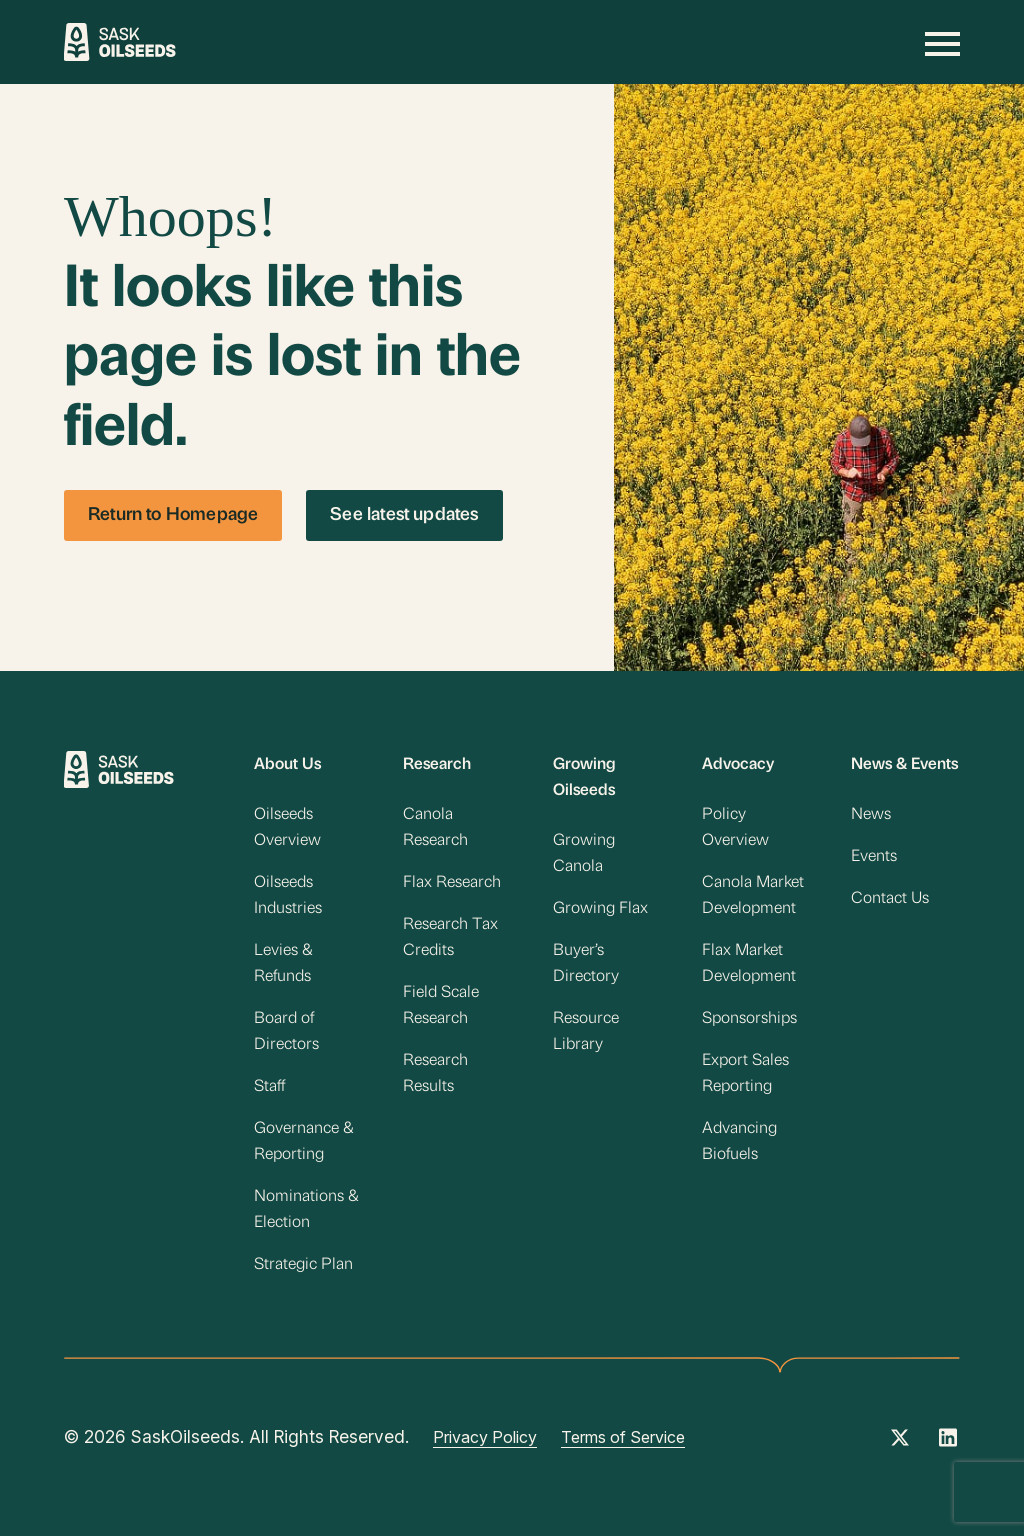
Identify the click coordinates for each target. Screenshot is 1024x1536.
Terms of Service (623, 1437)
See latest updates (404, 515)
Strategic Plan (303, 1265)
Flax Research (452, 883)
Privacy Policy (485, 1437)
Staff (269, 1087)
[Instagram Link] (948, 1444)
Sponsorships (749, 1019)
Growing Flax (600, 909)
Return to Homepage (173, 515)
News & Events (904, 765)
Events (874, 857)
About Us (287, 765)
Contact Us (890, 899)
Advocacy (738, 765)
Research (437, 765)
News (871, 815)
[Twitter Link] (900, 1444)
